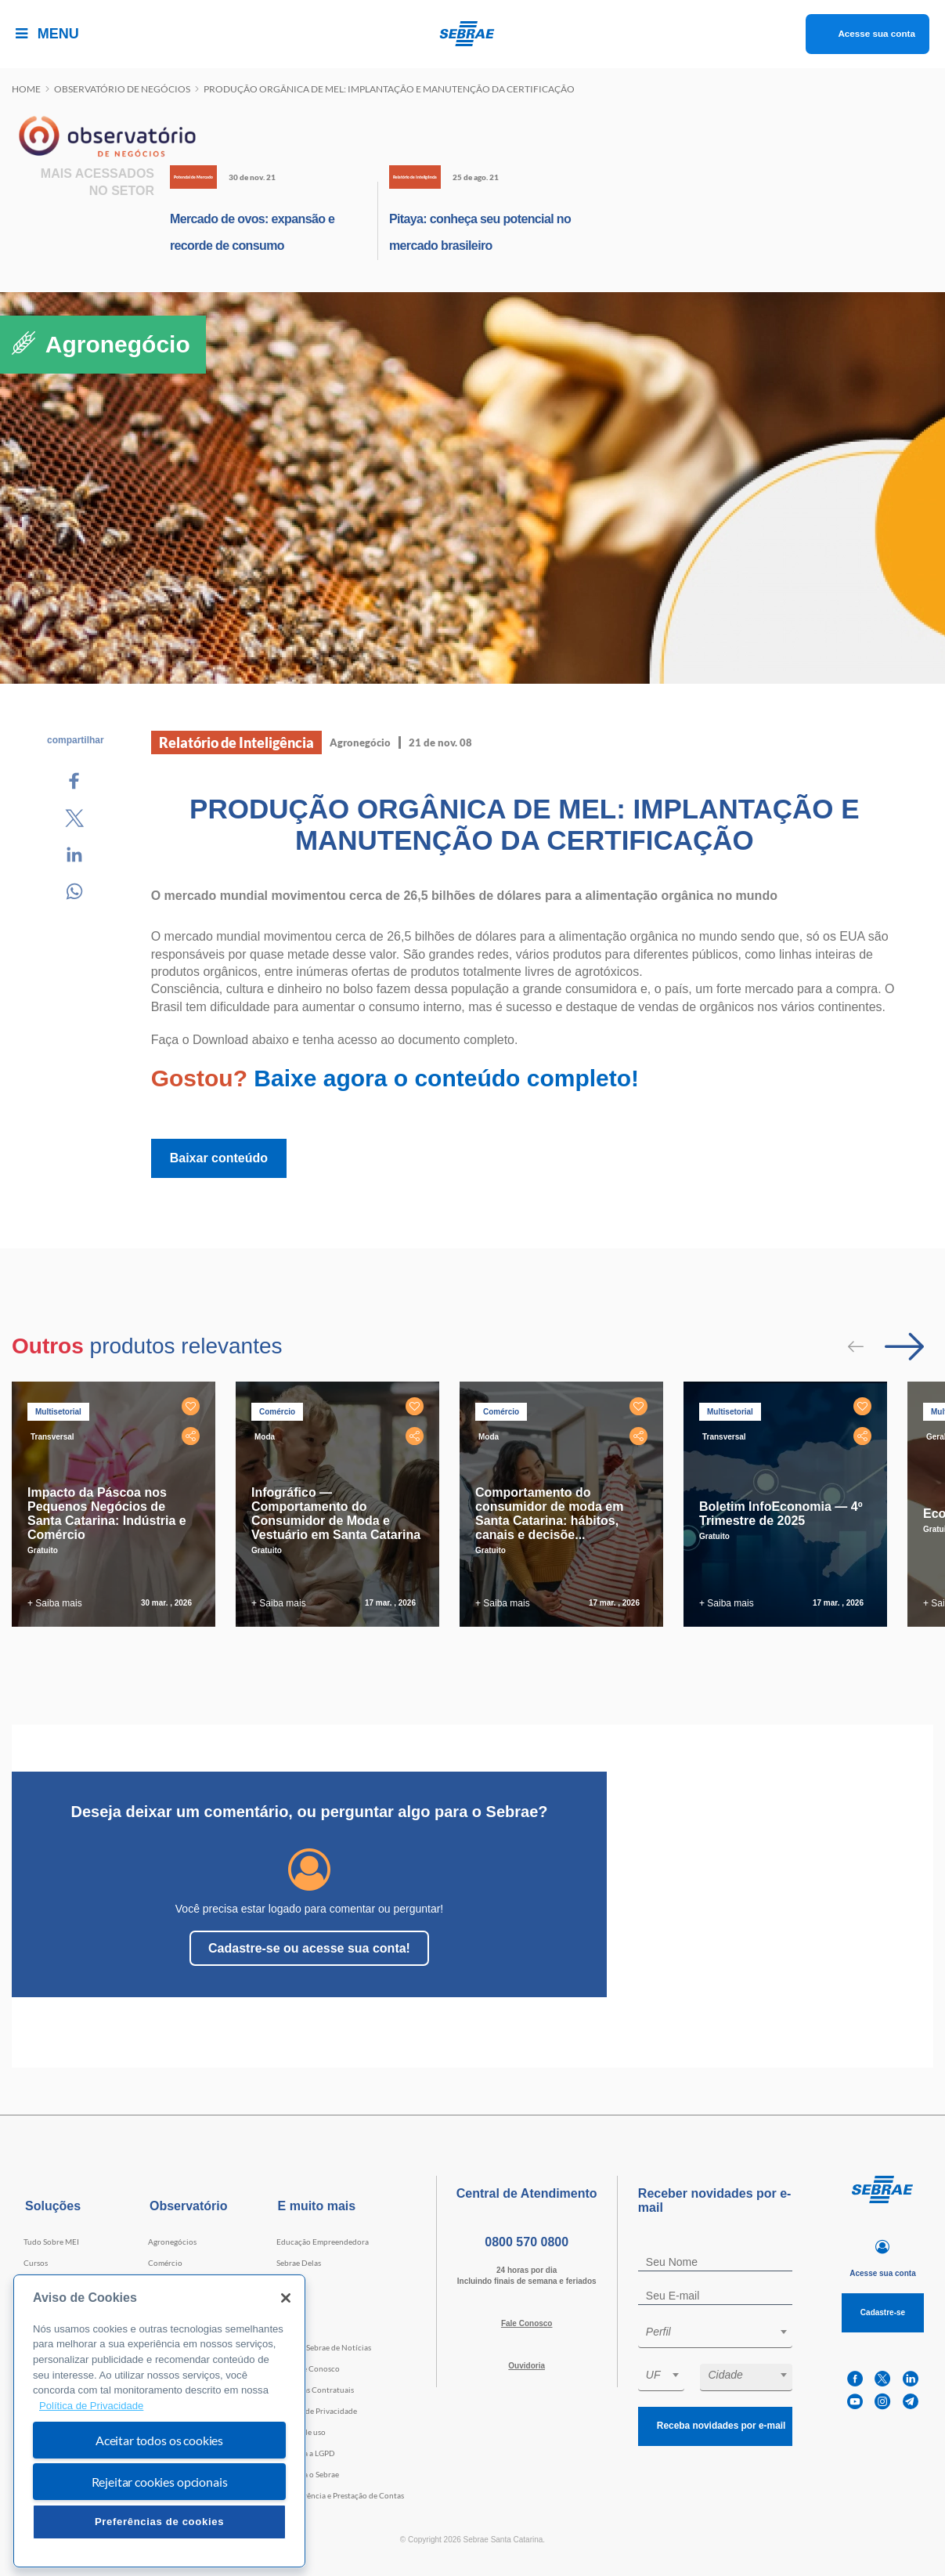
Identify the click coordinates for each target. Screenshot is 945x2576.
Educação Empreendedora (322, 2241)
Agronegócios (172, 2241)
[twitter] (882, 2379)
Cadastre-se (882, 2312)
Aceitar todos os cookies (159, 2440)
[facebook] (855, 2379)
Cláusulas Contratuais (315, 2389)
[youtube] (855, 2402)
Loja (283, 2305)
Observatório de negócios (122, 89)
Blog (284, 2326)
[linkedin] (910, 2379)
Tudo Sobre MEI (51, 2241)
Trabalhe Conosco (308, 2368)
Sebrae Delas (298, 2262)
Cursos (35, 2262)
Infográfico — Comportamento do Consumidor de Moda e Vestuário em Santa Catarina (335, 1513)
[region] (159, 2421)
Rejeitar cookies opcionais (160, 2481)
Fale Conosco (527, 2323)
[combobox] (715, 2334)
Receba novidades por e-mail (715, 2426)
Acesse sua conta (859, 33)
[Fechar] (286, 2298)
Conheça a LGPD (305, 2453)
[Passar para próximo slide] (904, 1346)
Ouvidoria (526, 2365)
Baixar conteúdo (219, 1158)
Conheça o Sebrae (307, 2474)
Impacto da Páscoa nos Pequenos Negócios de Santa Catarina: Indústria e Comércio (106, 1513)
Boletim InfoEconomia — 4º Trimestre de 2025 (781, 1513)
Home (26, 89)
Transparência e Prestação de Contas (340, 2495)
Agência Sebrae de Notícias (323, 2347)
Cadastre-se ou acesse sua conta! (309, 1948)
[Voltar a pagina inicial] (472, 33)
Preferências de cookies (159, 2521)
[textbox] (723, 2332)
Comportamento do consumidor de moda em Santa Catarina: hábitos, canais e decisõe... (549, 1513)
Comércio (165, 2262)
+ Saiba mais (54, 1603)
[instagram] (882, 2402)
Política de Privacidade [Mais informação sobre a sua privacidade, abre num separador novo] (91, 2406)
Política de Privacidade (316, 2410)
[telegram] (910, 2402)
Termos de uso (301, 2432)
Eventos (290, 2284)
